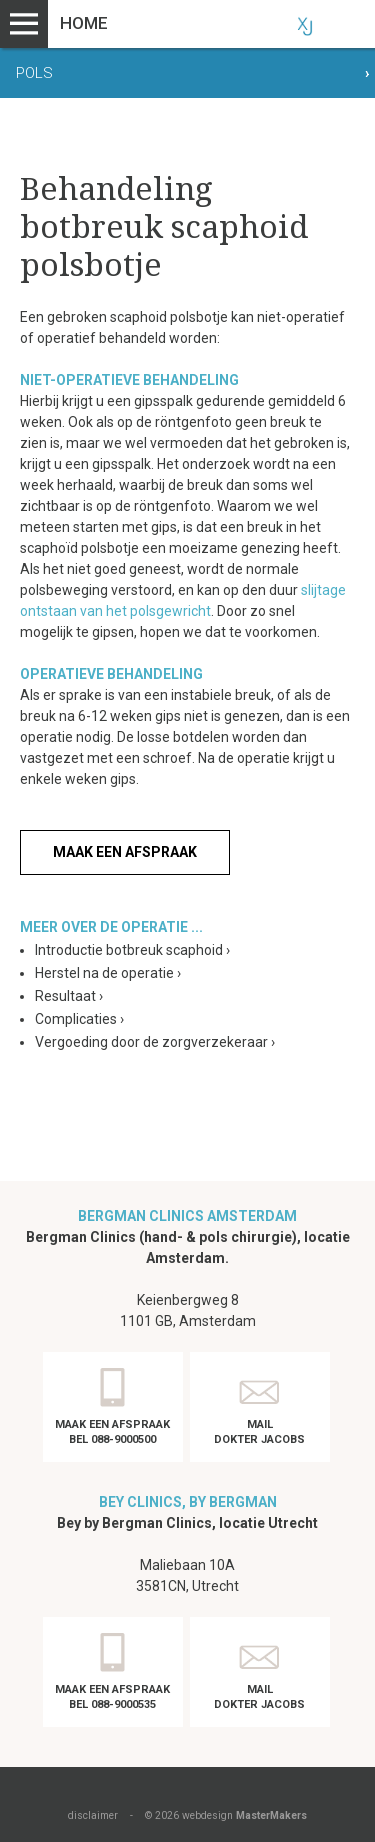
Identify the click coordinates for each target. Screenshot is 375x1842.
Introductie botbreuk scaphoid (132, 950)
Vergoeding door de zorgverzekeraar (155, 1042)
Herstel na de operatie (108, 973)
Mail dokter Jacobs (259, 1432)
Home (84, 23)
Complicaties (79, 1019)
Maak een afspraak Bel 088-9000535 (112, 1697)
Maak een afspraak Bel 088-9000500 (112, 1432)
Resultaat (69, 996)
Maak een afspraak (125, 852)
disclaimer (93, 1815)
